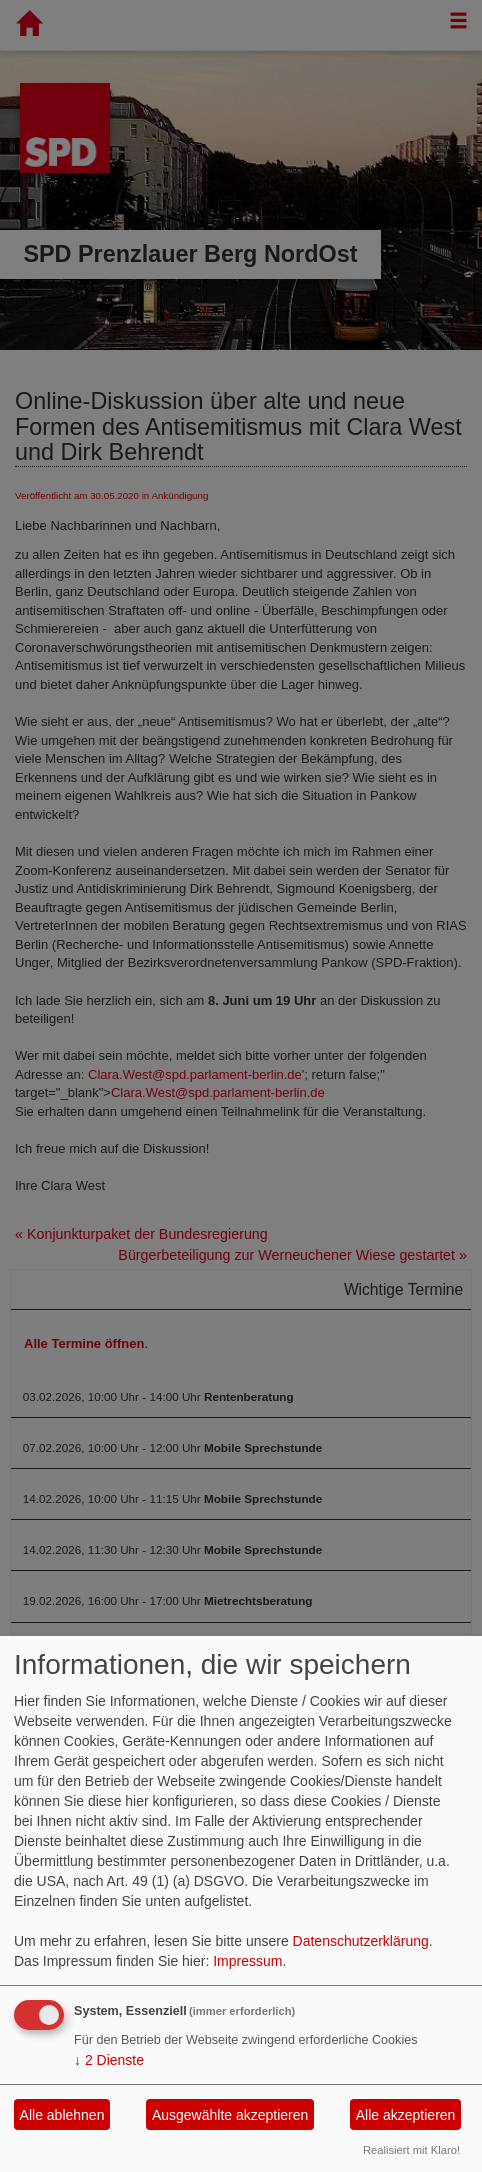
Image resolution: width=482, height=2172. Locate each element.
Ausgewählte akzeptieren (230, 2115)
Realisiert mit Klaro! (411, 2150)
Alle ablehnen (62, 2115)
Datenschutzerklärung (361, 1941)
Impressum (247, 1961)
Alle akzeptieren (406, 2115)
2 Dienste (109, 2060)
